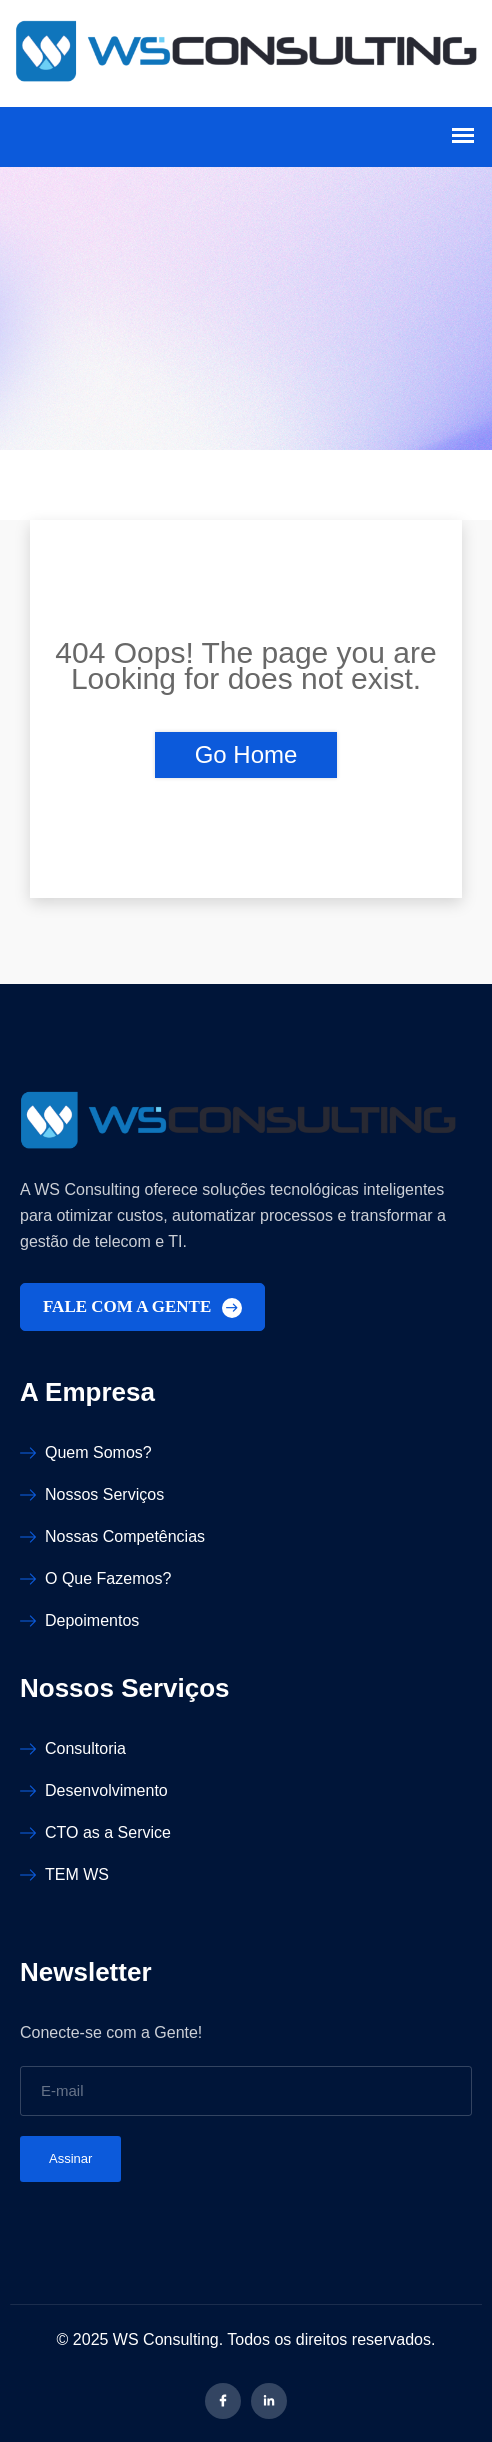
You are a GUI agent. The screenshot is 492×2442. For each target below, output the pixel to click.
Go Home (246, 754)
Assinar (70, 2158)
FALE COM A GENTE (142, 1307)
